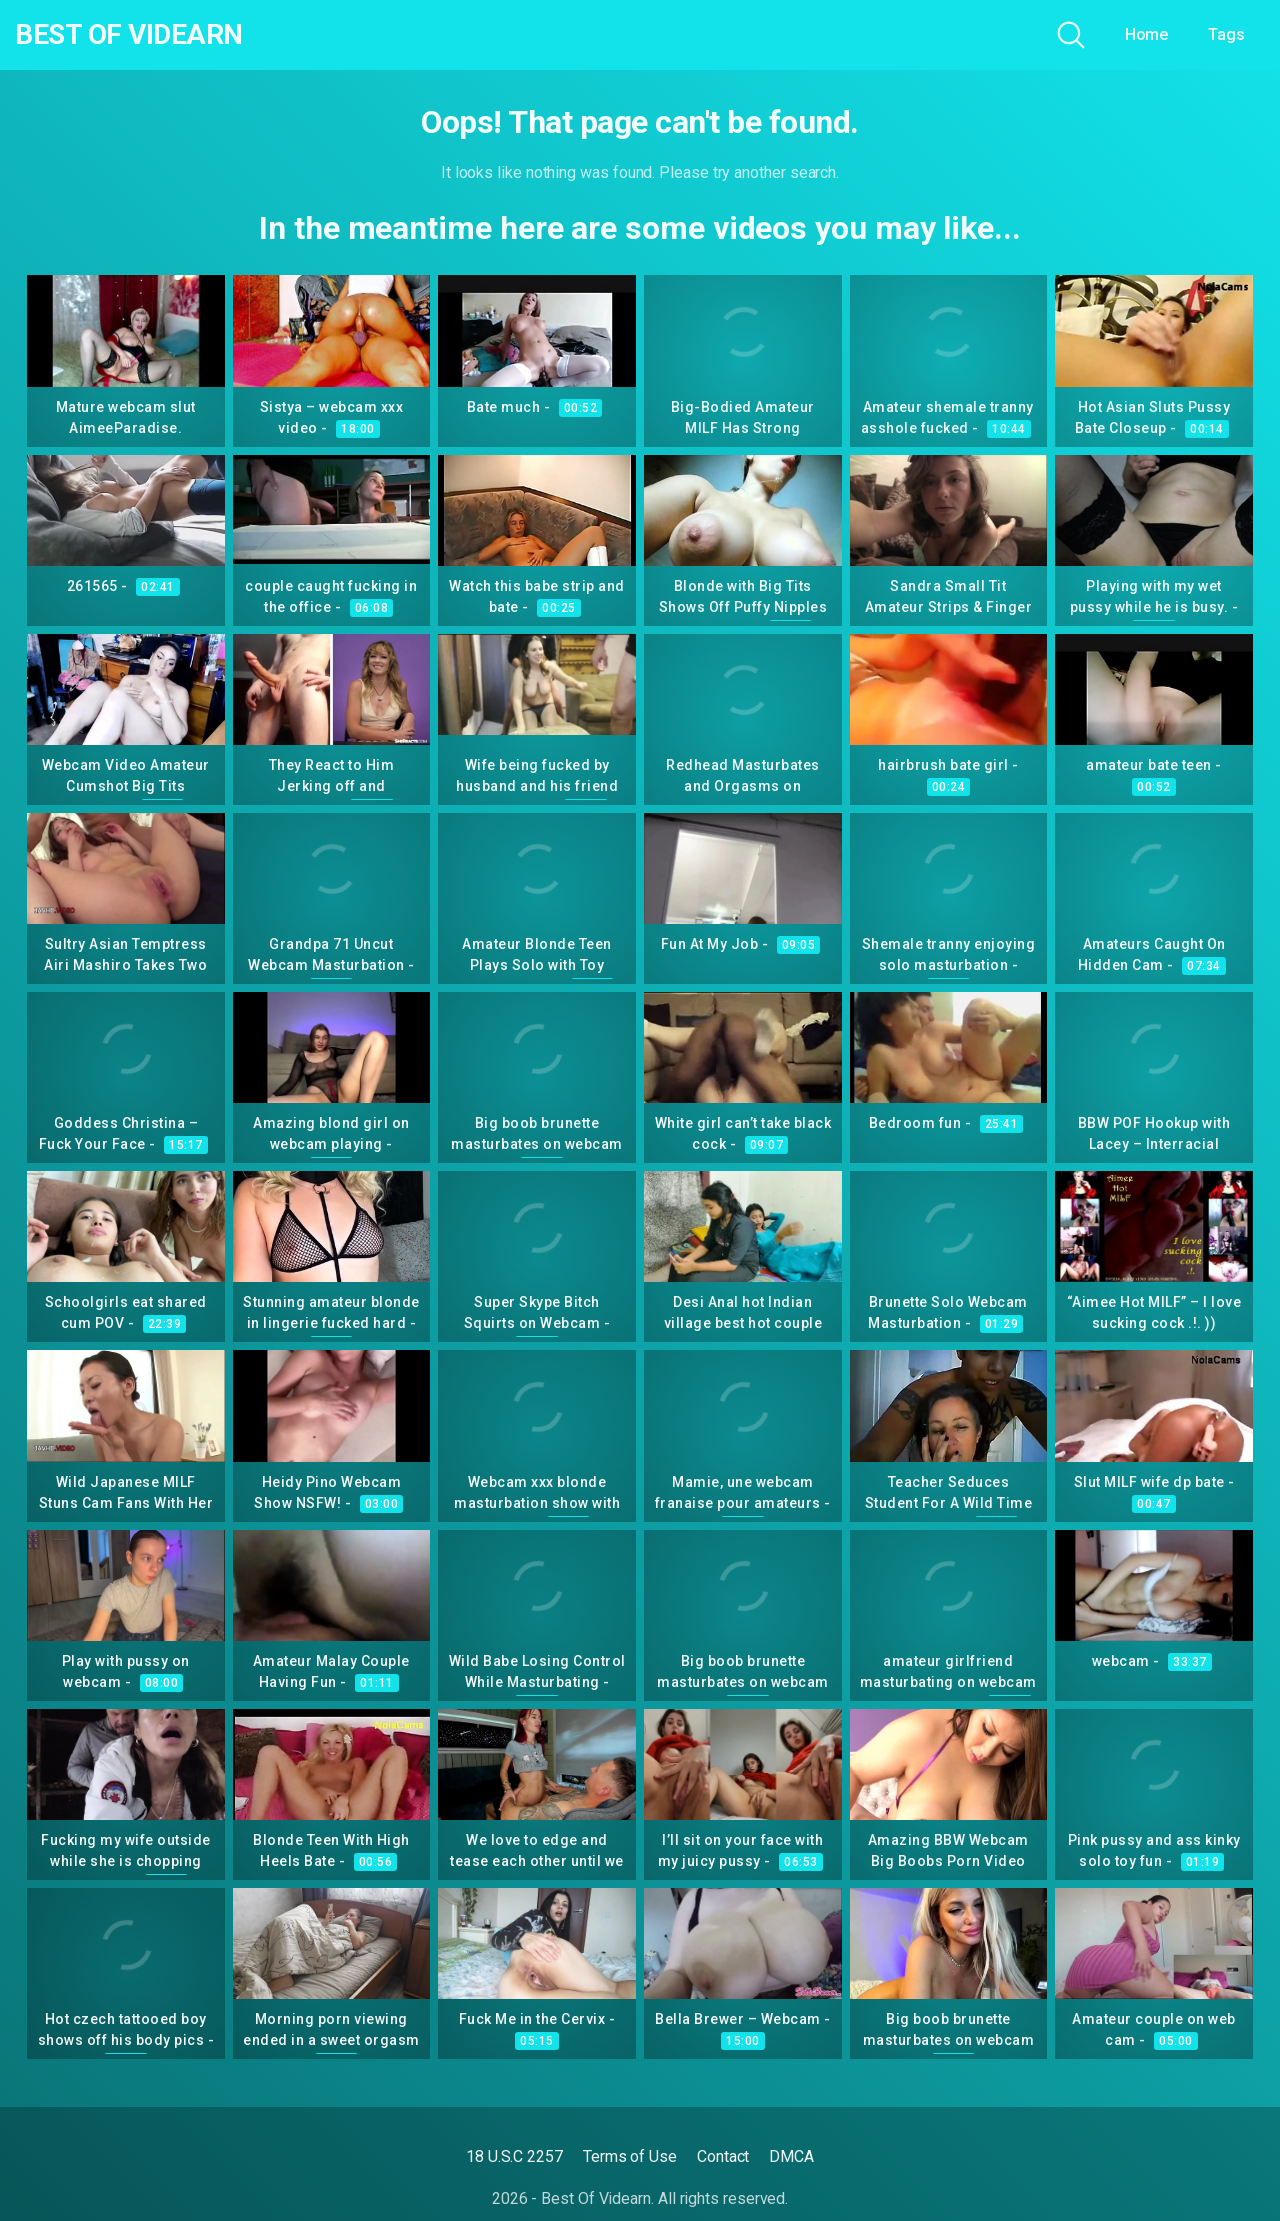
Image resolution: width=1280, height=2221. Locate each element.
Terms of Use (630, 2156)
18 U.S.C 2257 (514, 2156)
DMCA (791, 2156)
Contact (723, 2156)
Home (1147, 34)
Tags (1226, 34)
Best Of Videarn (129, 35)
